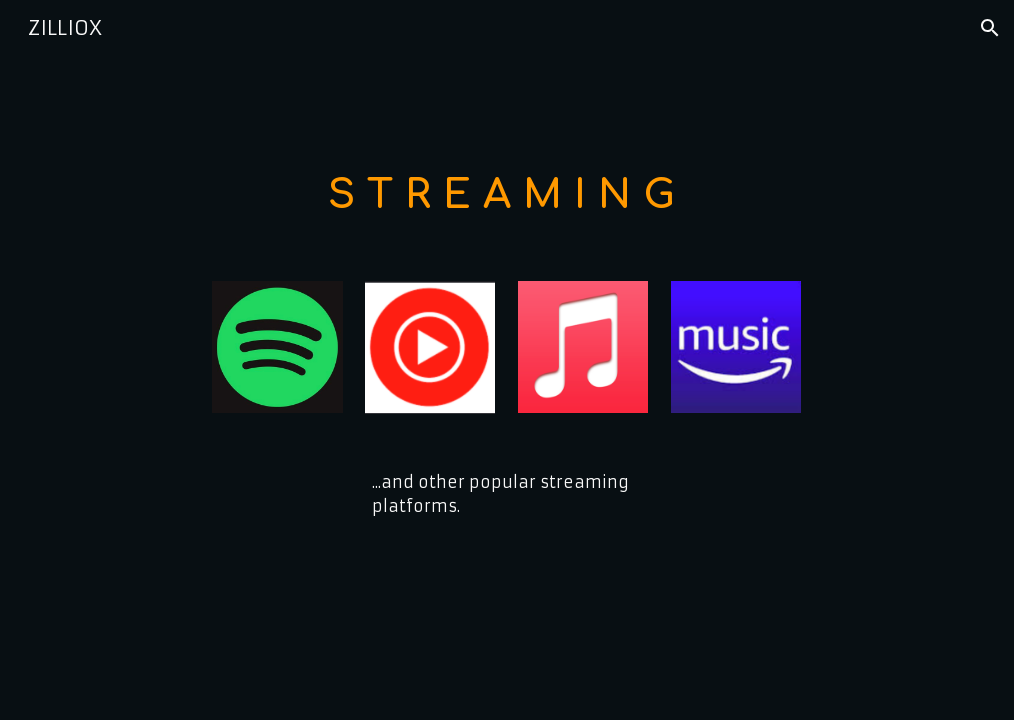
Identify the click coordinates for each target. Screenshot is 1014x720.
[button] (990, 28)
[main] (506, 193)
